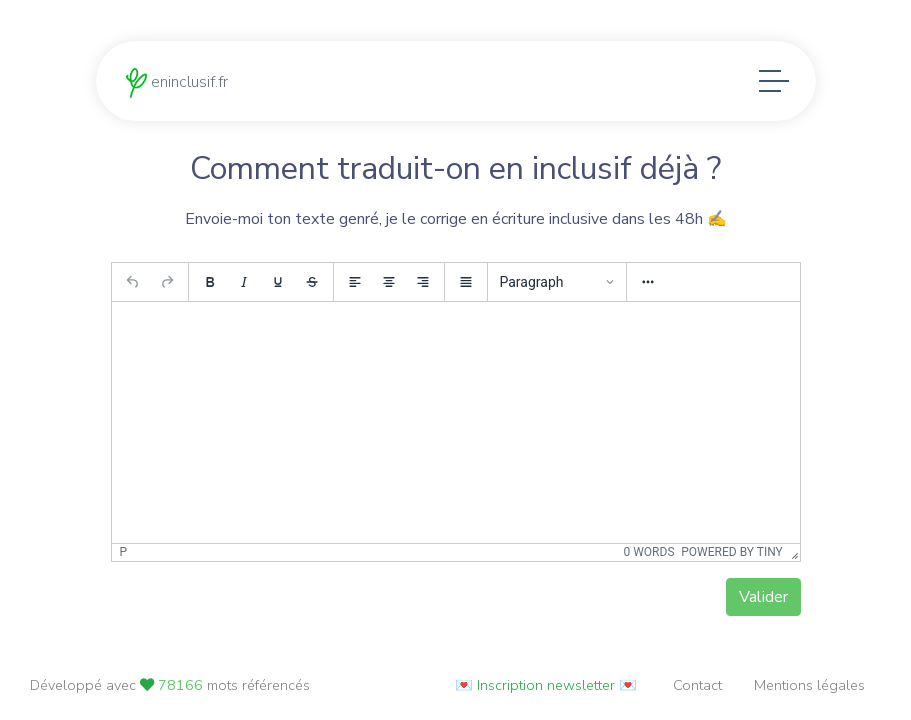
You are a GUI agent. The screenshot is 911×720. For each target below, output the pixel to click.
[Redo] (167, 288)
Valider (763, 603)
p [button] (124, 559)
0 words (649, 559)
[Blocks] (557, 288)
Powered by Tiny (732, 559)
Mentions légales (809, 685)
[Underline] (278, 288)
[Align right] (423, 288)
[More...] (648, 288)
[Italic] (244, 288)
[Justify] (466, 288)
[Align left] (355, 288)
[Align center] (389, 288)
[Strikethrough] (312, 288)
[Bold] (210, 288)
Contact (697, 685)
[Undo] (133, 288)
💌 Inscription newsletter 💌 (546, 685)
